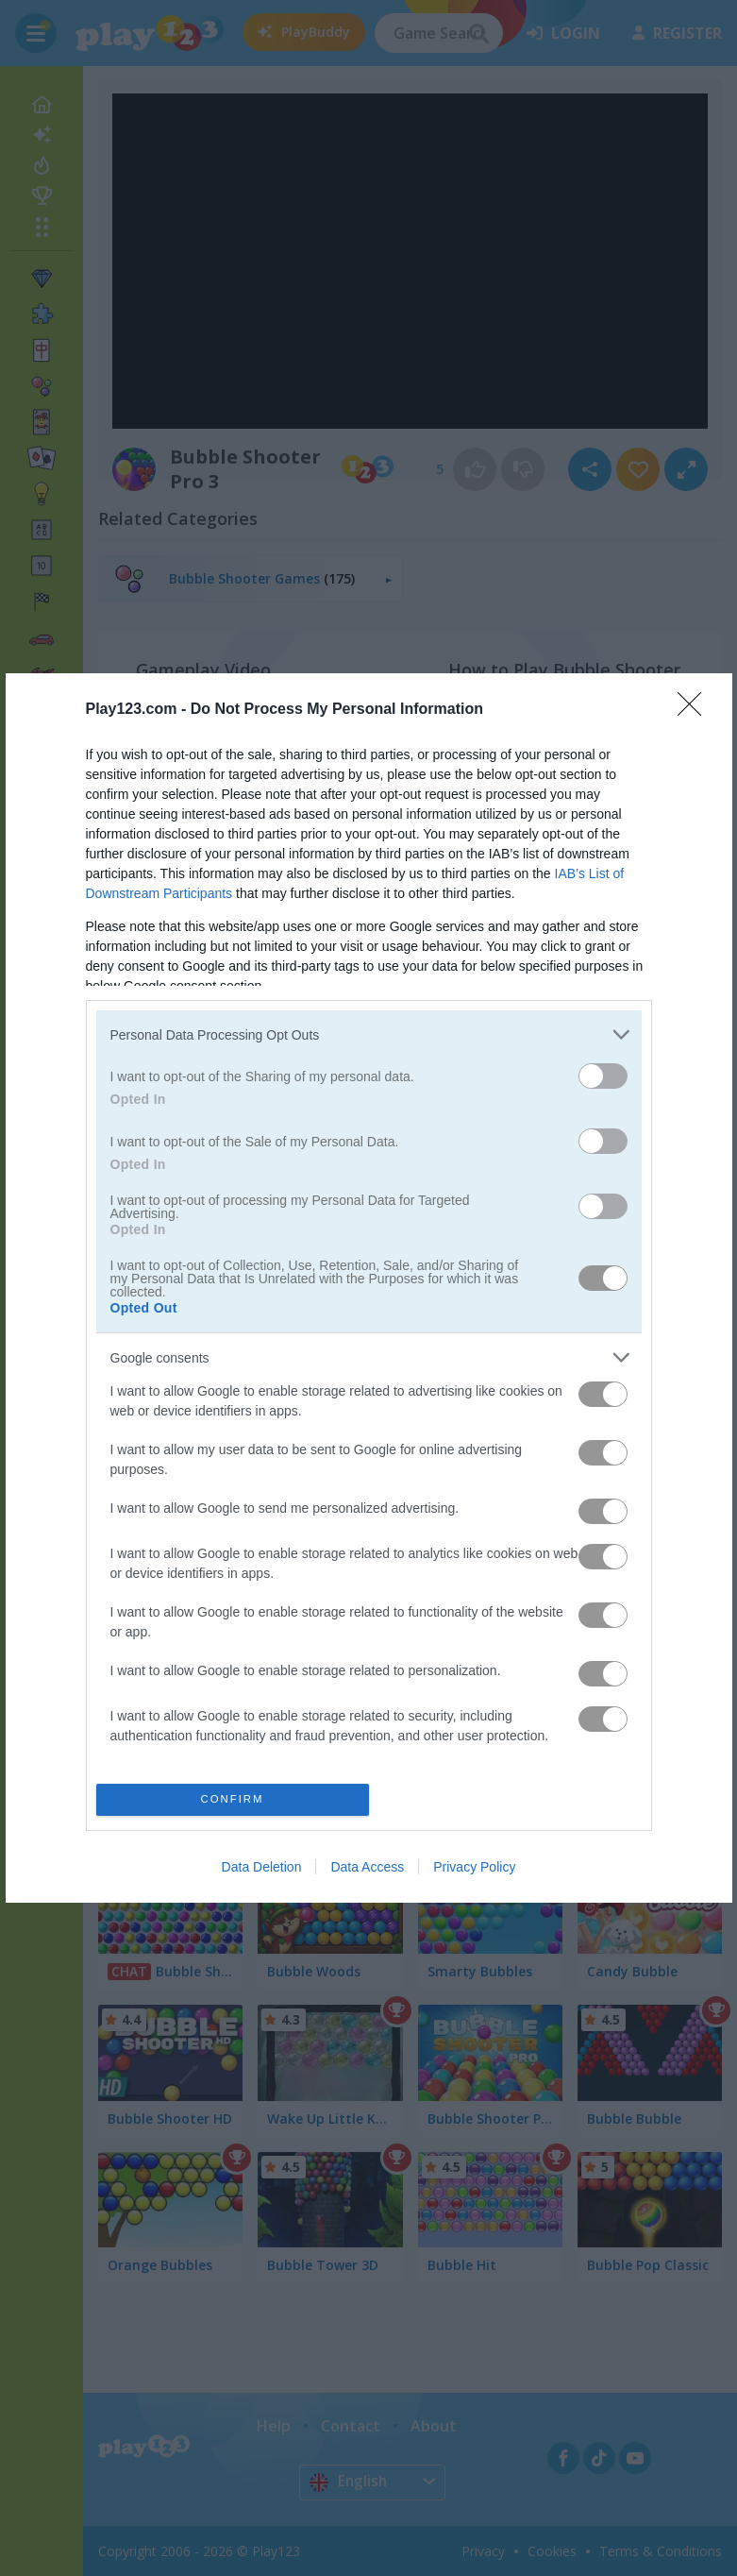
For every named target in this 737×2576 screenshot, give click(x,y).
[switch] (603, 1076)
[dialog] (369, 1287)
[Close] (695, 710)
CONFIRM (232, 1799)
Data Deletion (262, 1866)
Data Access (367, 1866)
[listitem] (369, 1034)
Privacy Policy (474, 1866)
